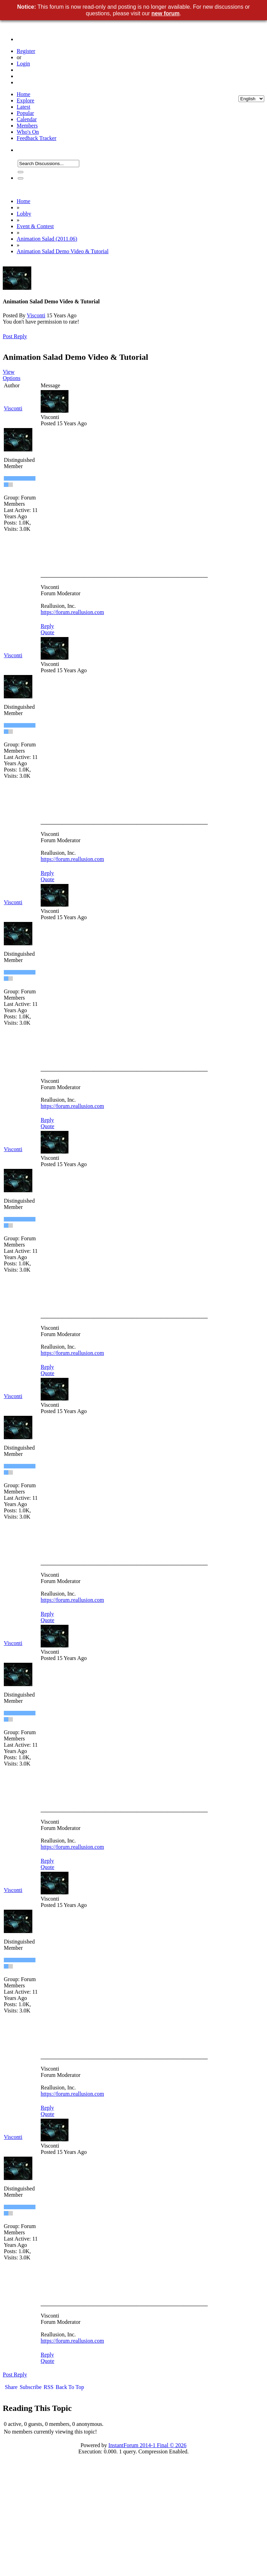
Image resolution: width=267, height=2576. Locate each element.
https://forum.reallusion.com (72, 612)
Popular (25, 113)
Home (23, 94)
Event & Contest (35, 226)
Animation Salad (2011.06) (47, 239)
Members (27, 126)
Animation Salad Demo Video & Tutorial (62, 251)
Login (23, 64)
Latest (23, 107)
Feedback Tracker (36, 138)
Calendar (27, 119)
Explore (25, 100)
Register (26, 51)
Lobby (24, 214)
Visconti (36, 315)
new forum (166, 13)
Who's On (28, 132)
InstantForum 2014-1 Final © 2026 (147, 2445)
